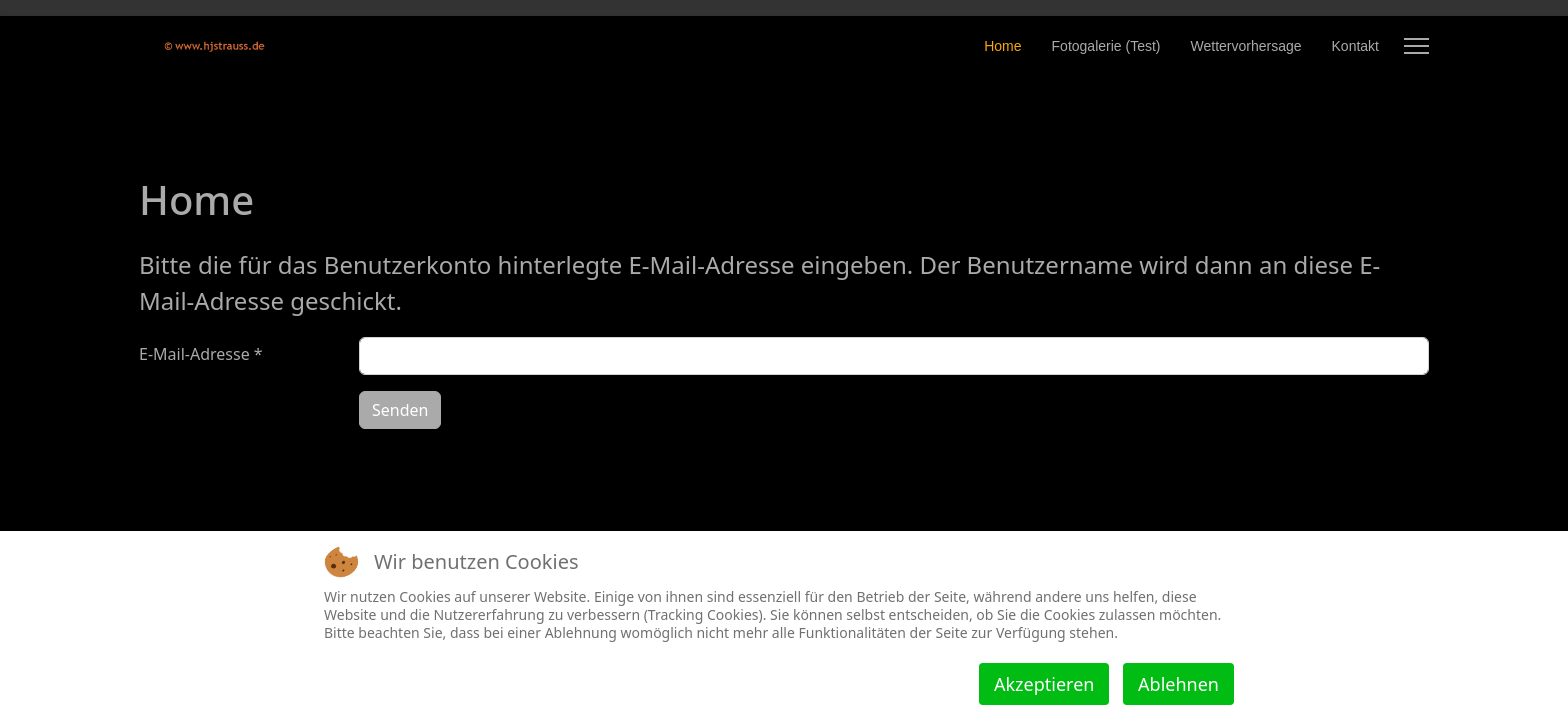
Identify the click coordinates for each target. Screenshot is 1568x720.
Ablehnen (1178, 684)
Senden (400, 410)
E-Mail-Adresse (201, 354)
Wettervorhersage (1246, 46)
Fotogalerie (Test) (1106, 46)
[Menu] (1416, 46)
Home (1002, 46)
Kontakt (1355, 46)
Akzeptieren (1044, 684)
